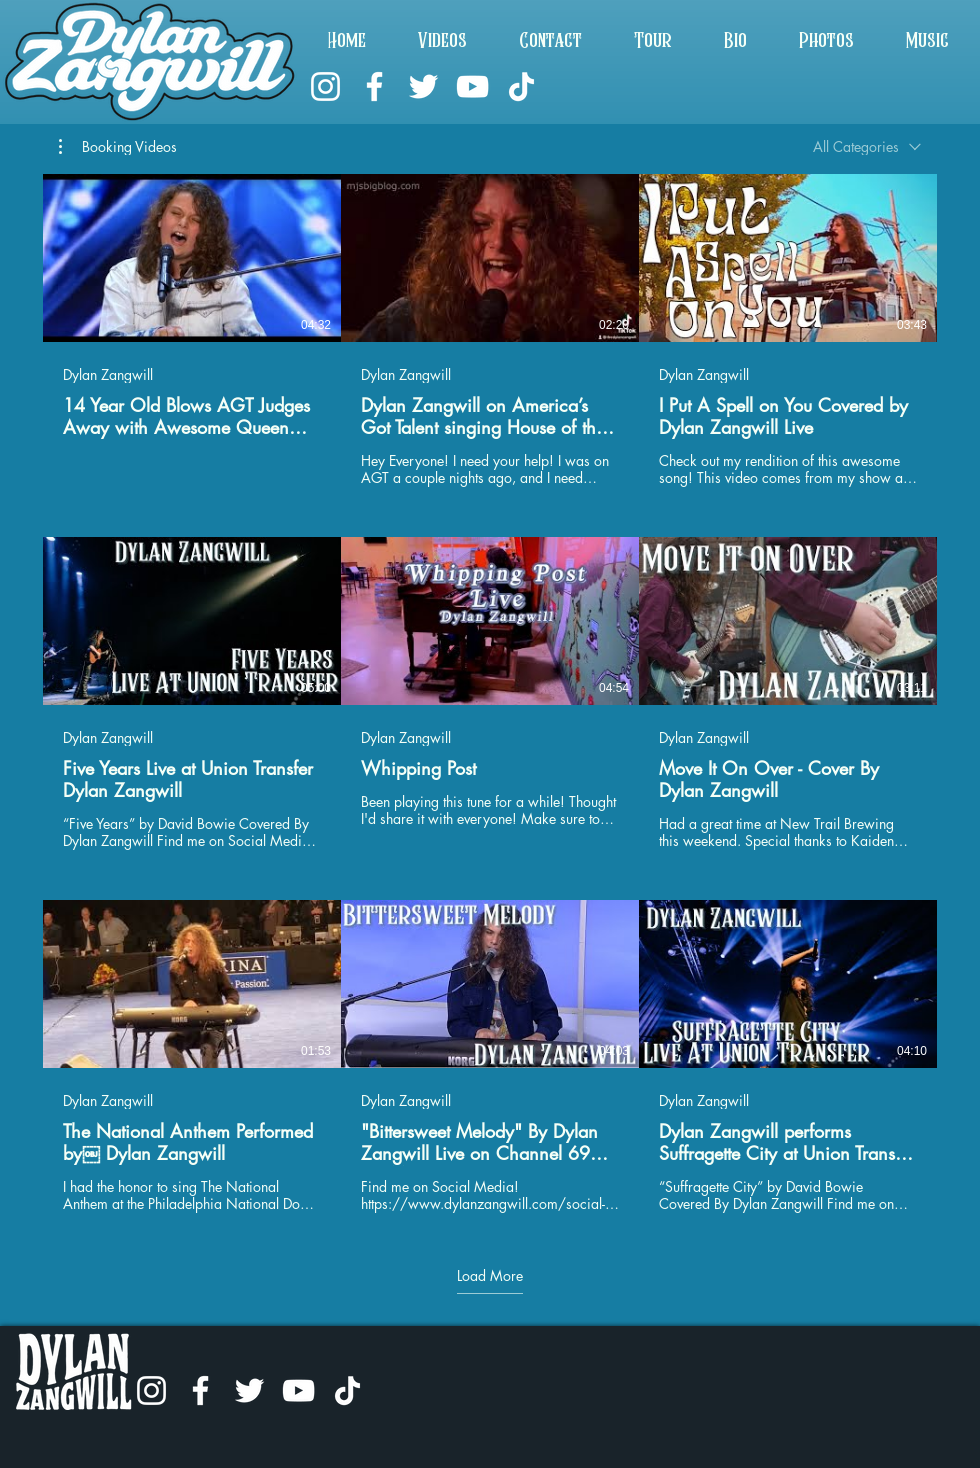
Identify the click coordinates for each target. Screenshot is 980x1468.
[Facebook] (374, 86)
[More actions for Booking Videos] (118, 147)
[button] (118, 147)
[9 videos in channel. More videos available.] (490, 693)
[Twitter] (423, 86)
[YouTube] (472, 86)
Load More (490, 1276)
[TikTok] (521, 86)
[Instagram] (325, 86)
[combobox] (867, 146)
